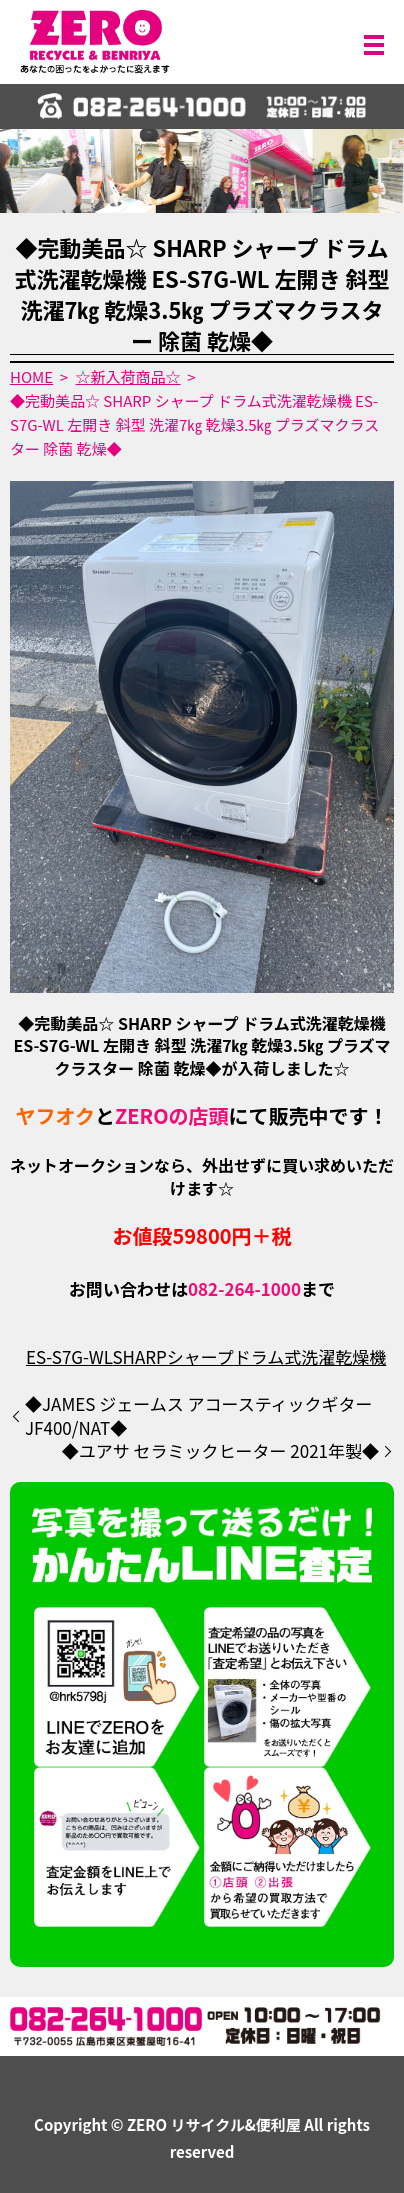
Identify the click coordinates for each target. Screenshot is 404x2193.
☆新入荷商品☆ (128, 376)
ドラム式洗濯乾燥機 (310, 1356)
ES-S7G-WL (69, 1356)
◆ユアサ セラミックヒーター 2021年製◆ (220, 1451)
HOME (31, 376)
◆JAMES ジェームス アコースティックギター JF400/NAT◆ (199, 1416)
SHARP (139, 1356)
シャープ (200, 1356)
